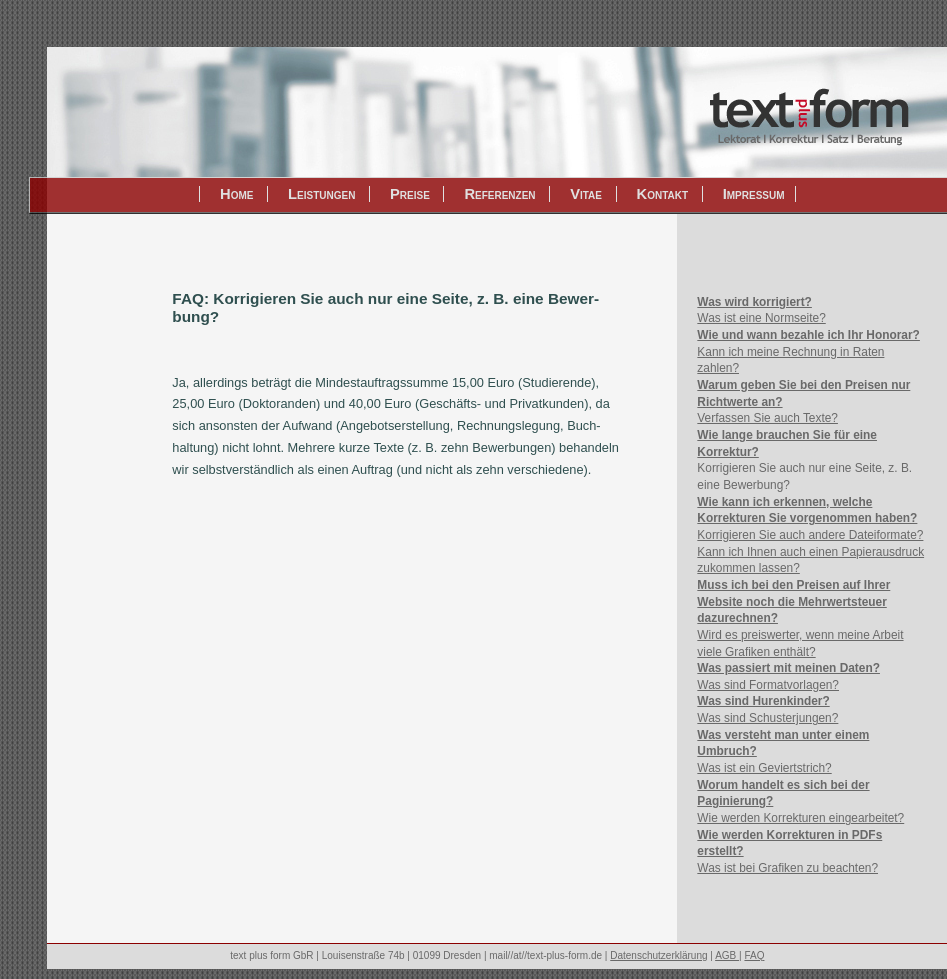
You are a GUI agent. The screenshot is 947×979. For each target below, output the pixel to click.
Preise (410, 194)
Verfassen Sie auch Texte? (767, 418)
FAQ (754, 955)
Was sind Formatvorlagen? (768, 685)
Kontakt (663, 194)
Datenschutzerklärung (658, 955)
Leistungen (321, 194)
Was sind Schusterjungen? (767, 718)
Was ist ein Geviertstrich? (764, 768)
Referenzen (499, 194)
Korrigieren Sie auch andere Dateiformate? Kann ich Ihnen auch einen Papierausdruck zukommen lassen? (810, 551)
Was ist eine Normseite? (761, 318)
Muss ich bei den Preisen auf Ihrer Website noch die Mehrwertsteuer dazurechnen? (793, 601)
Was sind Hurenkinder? (763, 701)
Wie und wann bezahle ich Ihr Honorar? (808, 335)
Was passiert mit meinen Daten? (788, 668)
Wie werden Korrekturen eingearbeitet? (800, 818)
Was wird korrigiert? (754, 302)
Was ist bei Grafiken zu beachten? (787, 868)
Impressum (754, 194)
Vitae (586, 194)
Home (236, 194)
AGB (727, 955)
